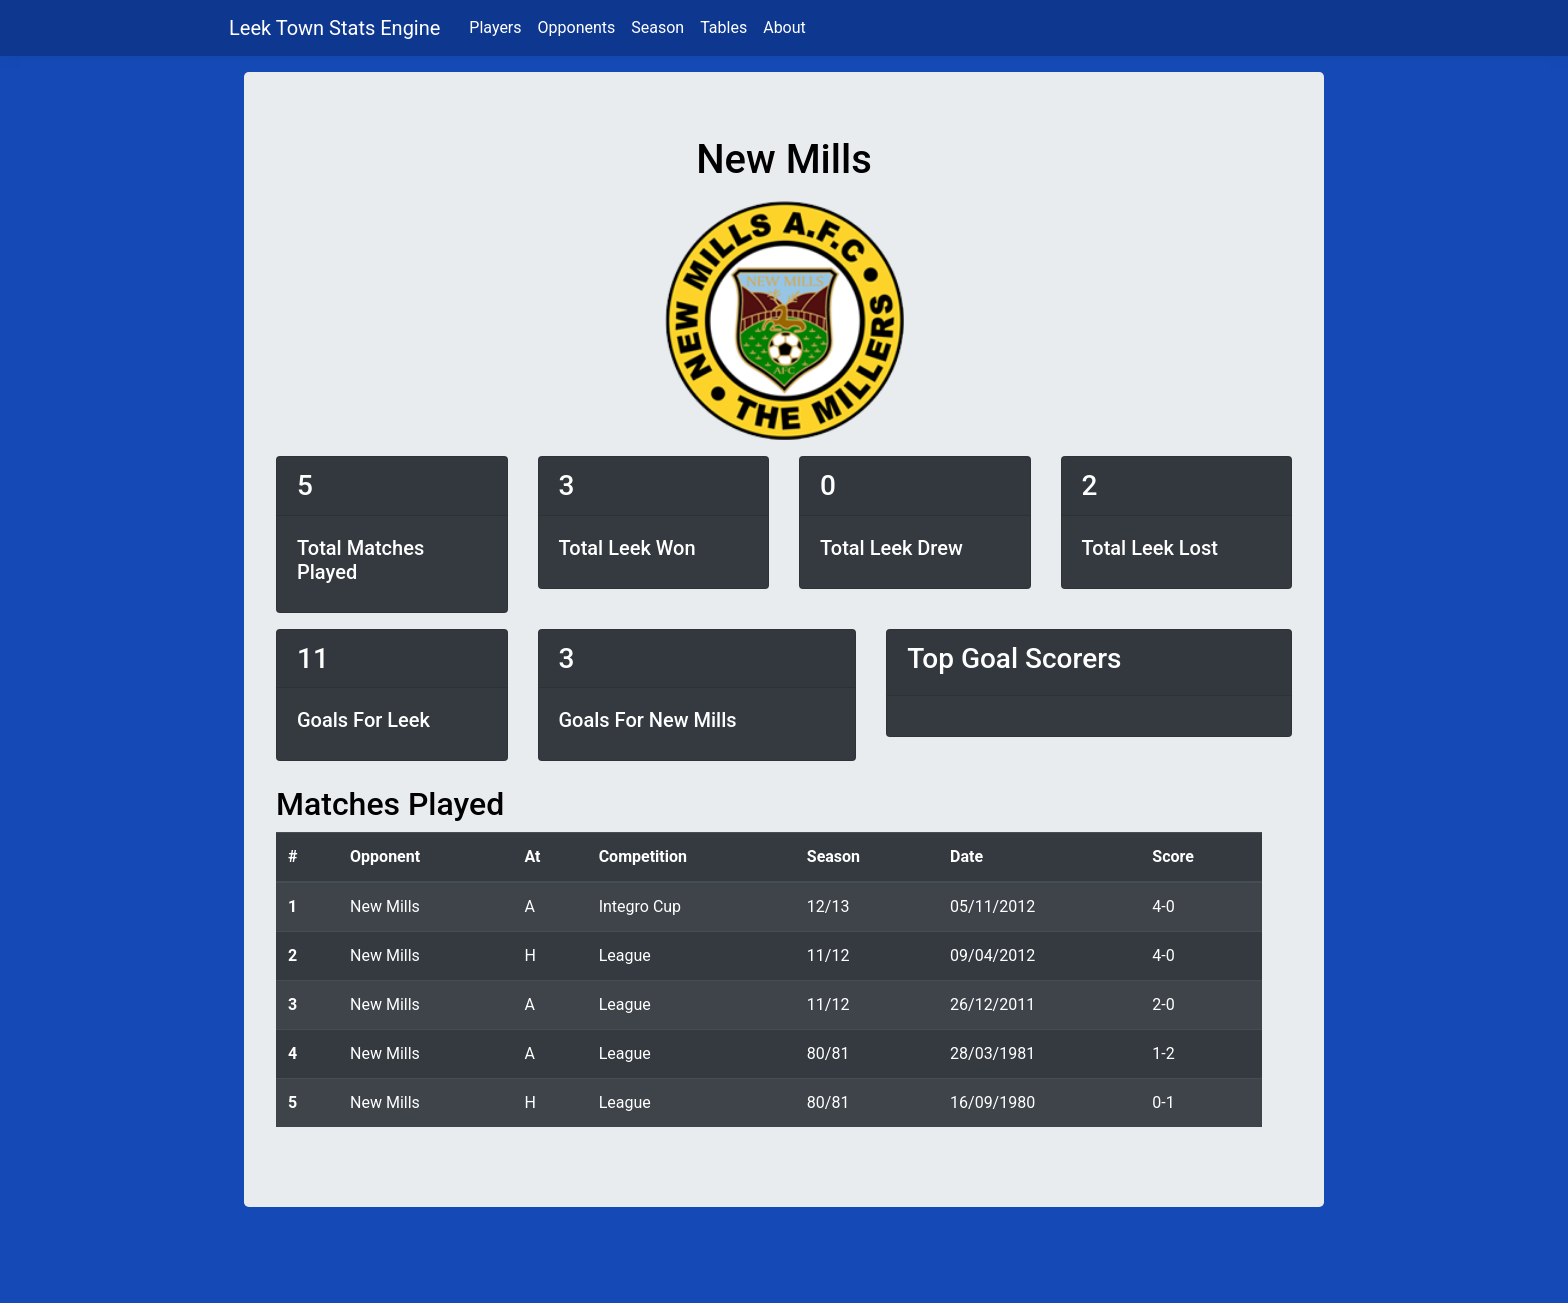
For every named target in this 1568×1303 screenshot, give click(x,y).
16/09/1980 (992, 1102)
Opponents (577, 27)
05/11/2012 (992, 906)
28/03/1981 (992, 1053)
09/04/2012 (992, 955)
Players (495, 27)
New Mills (385, 906)
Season (657, 27)
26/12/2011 (992, 1004)
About (784, 27)
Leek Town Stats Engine (337, 28)
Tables (723, 27)
